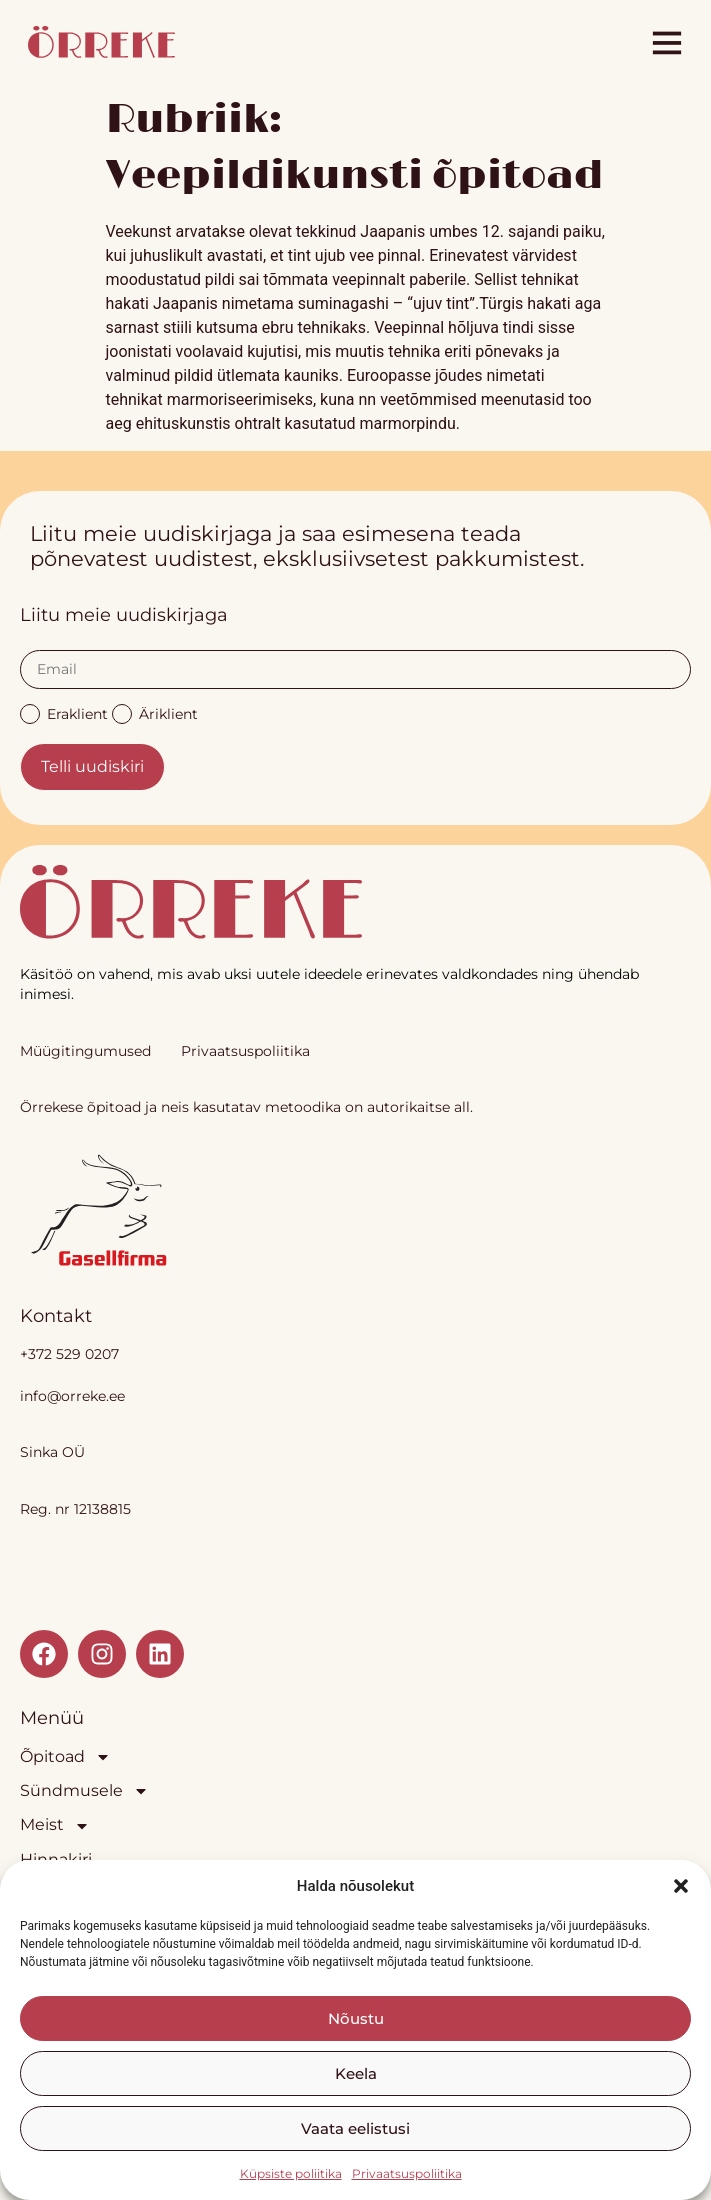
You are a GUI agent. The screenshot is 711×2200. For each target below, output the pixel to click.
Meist (55, 1825)
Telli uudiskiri (92, 766)
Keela (356, 2073)
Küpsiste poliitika (291, 2173)
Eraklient (64, 712)
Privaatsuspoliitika (407, 2173)
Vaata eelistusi (355, 2128)
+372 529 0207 (69, 1354)
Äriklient (155, 712)
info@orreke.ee (72, 1396)
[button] (681, 1886)
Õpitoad (65, 1757)
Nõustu (356, 2018)
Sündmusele (84, 1791)
